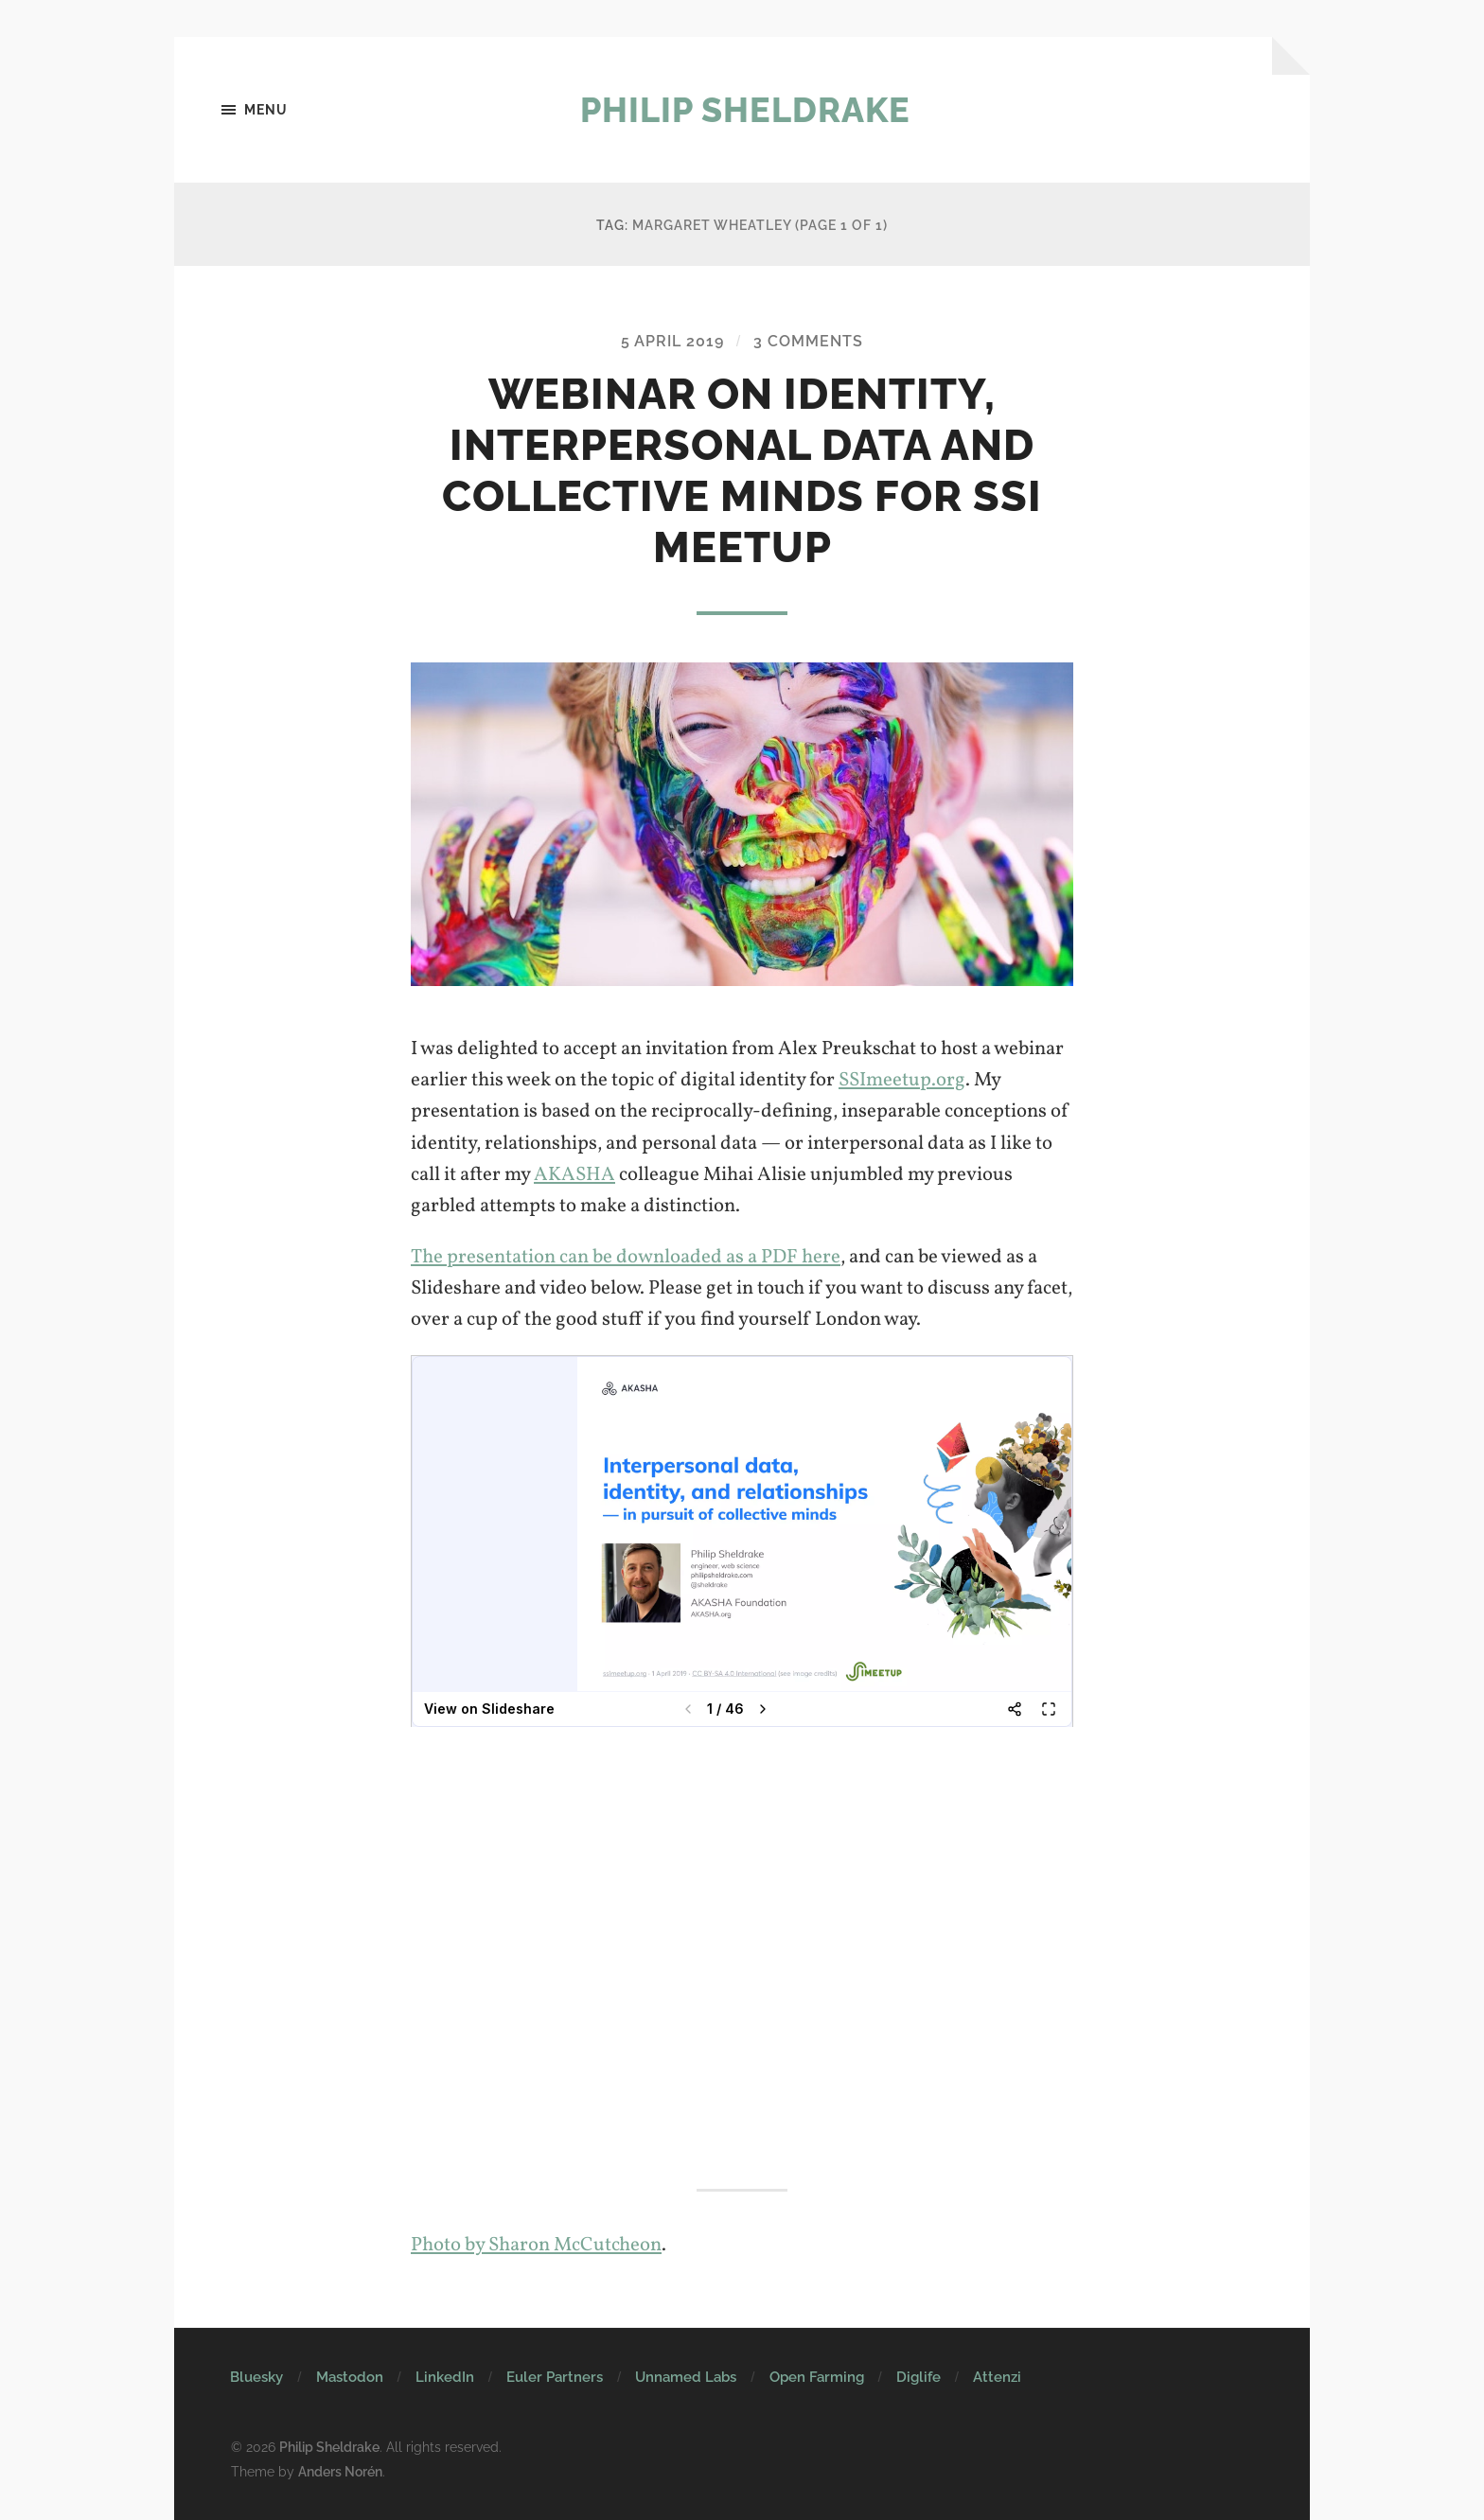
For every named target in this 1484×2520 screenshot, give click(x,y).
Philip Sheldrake (745, 110)
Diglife (918, 2377)
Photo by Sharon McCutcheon (536, 2245)
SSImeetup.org (902, 1080)
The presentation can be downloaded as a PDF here (625, 1257)
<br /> (742, 1541)
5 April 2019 (672, 341)
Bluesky (256, 2377)
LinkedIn (444, 2377)
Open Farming (816, 2377)
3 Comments (808, 341)
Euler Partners (554, 2377)
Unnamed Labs (685, 2377)
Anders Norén (340, 2471)
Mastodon (349, 2377)
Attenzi (997, 2377)
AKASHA (574, 1175)
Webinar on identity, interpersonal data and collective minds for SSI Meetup (742, 471)
